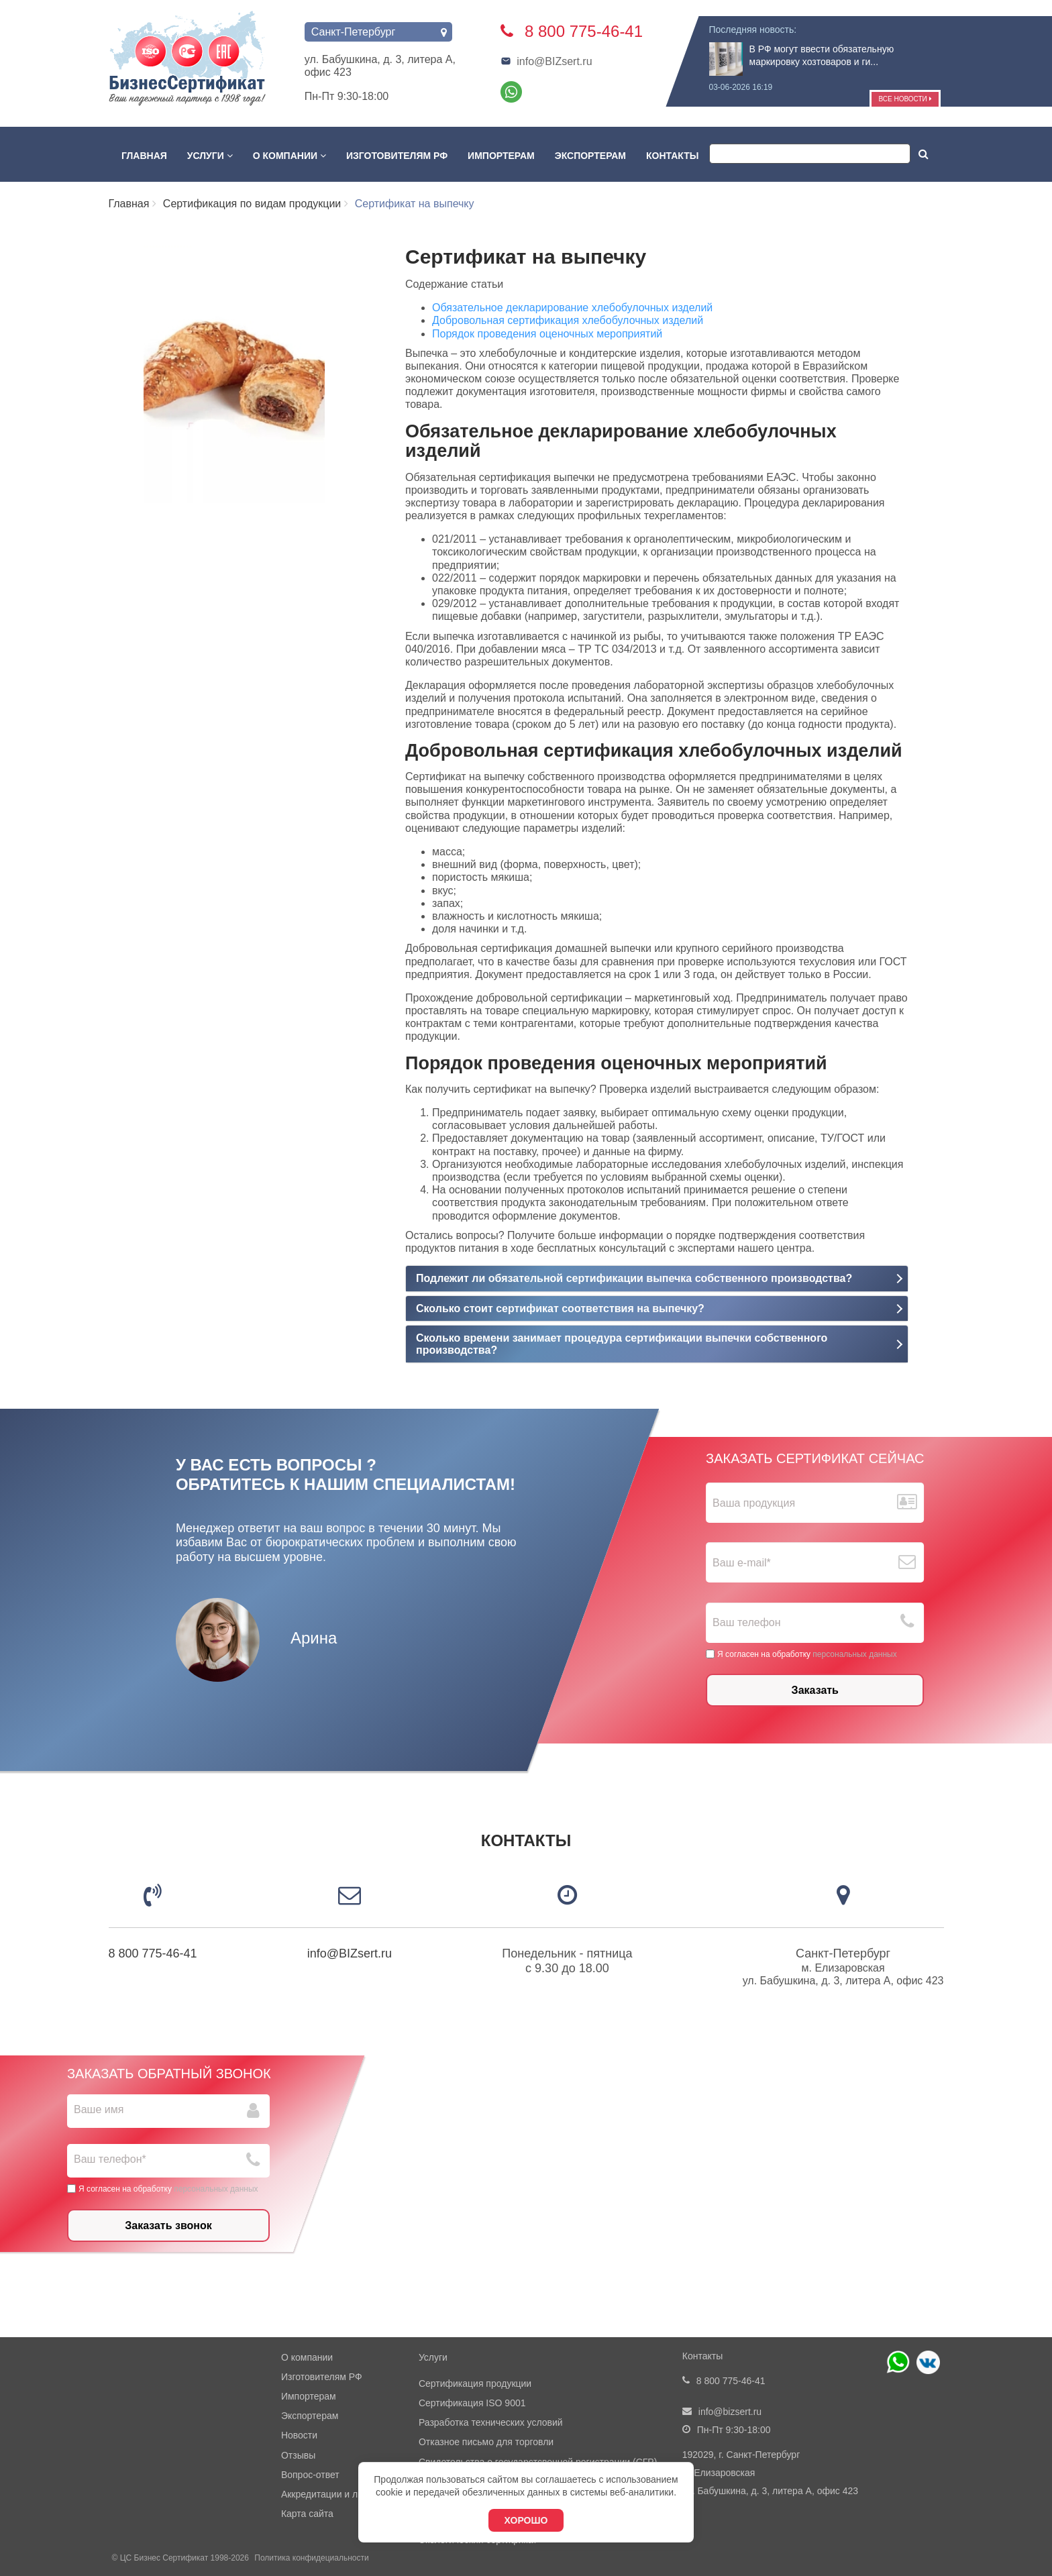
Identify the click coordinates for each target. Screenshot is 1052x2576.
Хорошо (526, 2520)
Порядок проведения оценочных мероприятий (547, 333)
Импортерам (501, 155)
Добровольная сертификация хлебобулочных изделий (567, 320)
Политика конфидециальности (311, 2558)
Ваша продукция (754, 1503)
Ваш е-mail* (742, 1563)
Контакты (672, 155)
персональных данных (854, 1654)
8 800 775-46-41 (153, 1953)
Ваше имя (98, 2109)
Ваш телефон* (110, 2159)
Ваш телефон (747, 1623)
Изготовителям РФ (397, 155)
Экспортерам (590, 155)
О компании (289, 155)
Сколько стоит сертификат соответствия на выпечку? (560, 1308)
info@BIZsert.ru (546, 61)
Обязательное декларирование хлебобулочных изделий (572, 307)
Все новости (904, 99)
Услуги (210, 155)
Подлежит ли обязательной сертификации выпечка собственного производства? (634, 1278)
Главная (144, 155)
